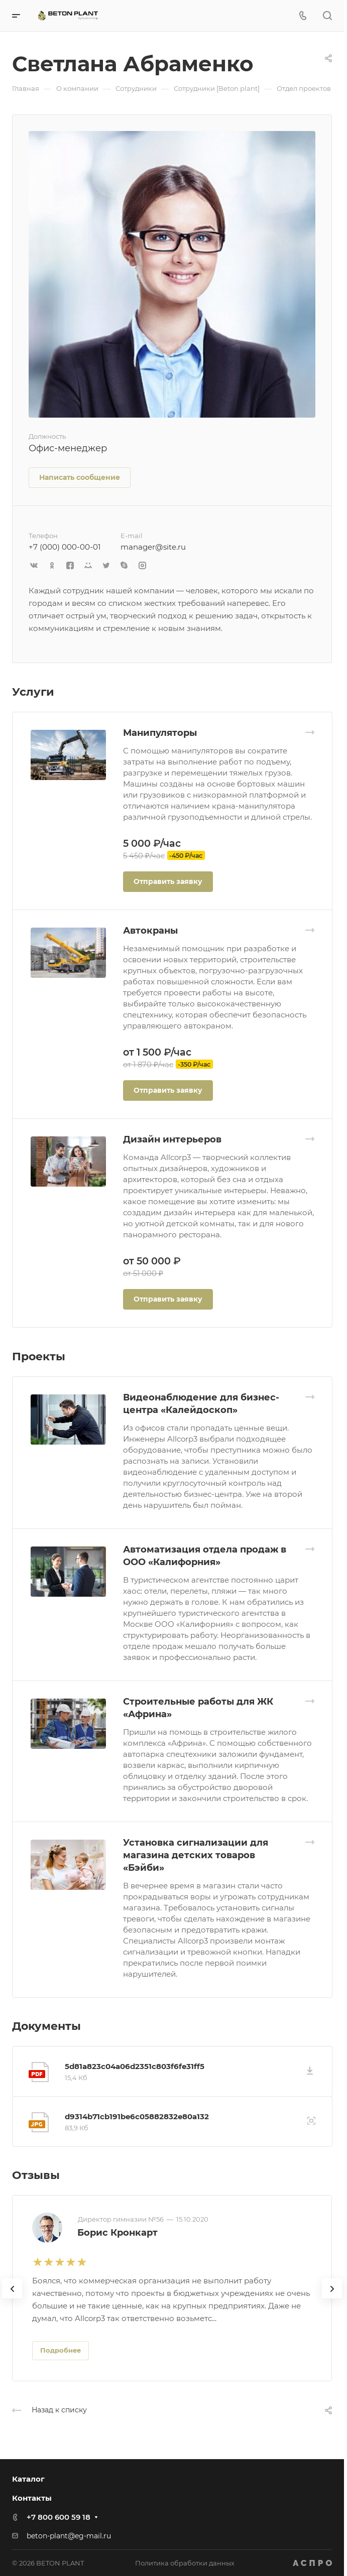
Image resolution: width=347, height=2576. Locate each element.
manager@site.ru (153, 547)
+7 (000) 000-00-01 (64, 547)
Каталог (28, 2479)
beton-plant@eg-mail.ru (69, 2535)
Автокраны (150, 930)
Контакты (32, 2498)
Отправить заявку (168, 881)
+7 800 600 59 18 (58, 2517)
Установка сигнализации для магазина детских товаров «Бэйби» (195, 1855)
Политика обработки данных (185, 2563)
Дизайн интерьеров (172, 1139)
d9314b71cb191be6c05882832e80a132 (137, 2116)
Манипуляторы (160, 732)
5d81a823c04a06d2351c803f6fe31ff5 (134, 2066)
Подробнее (60, 2350)
